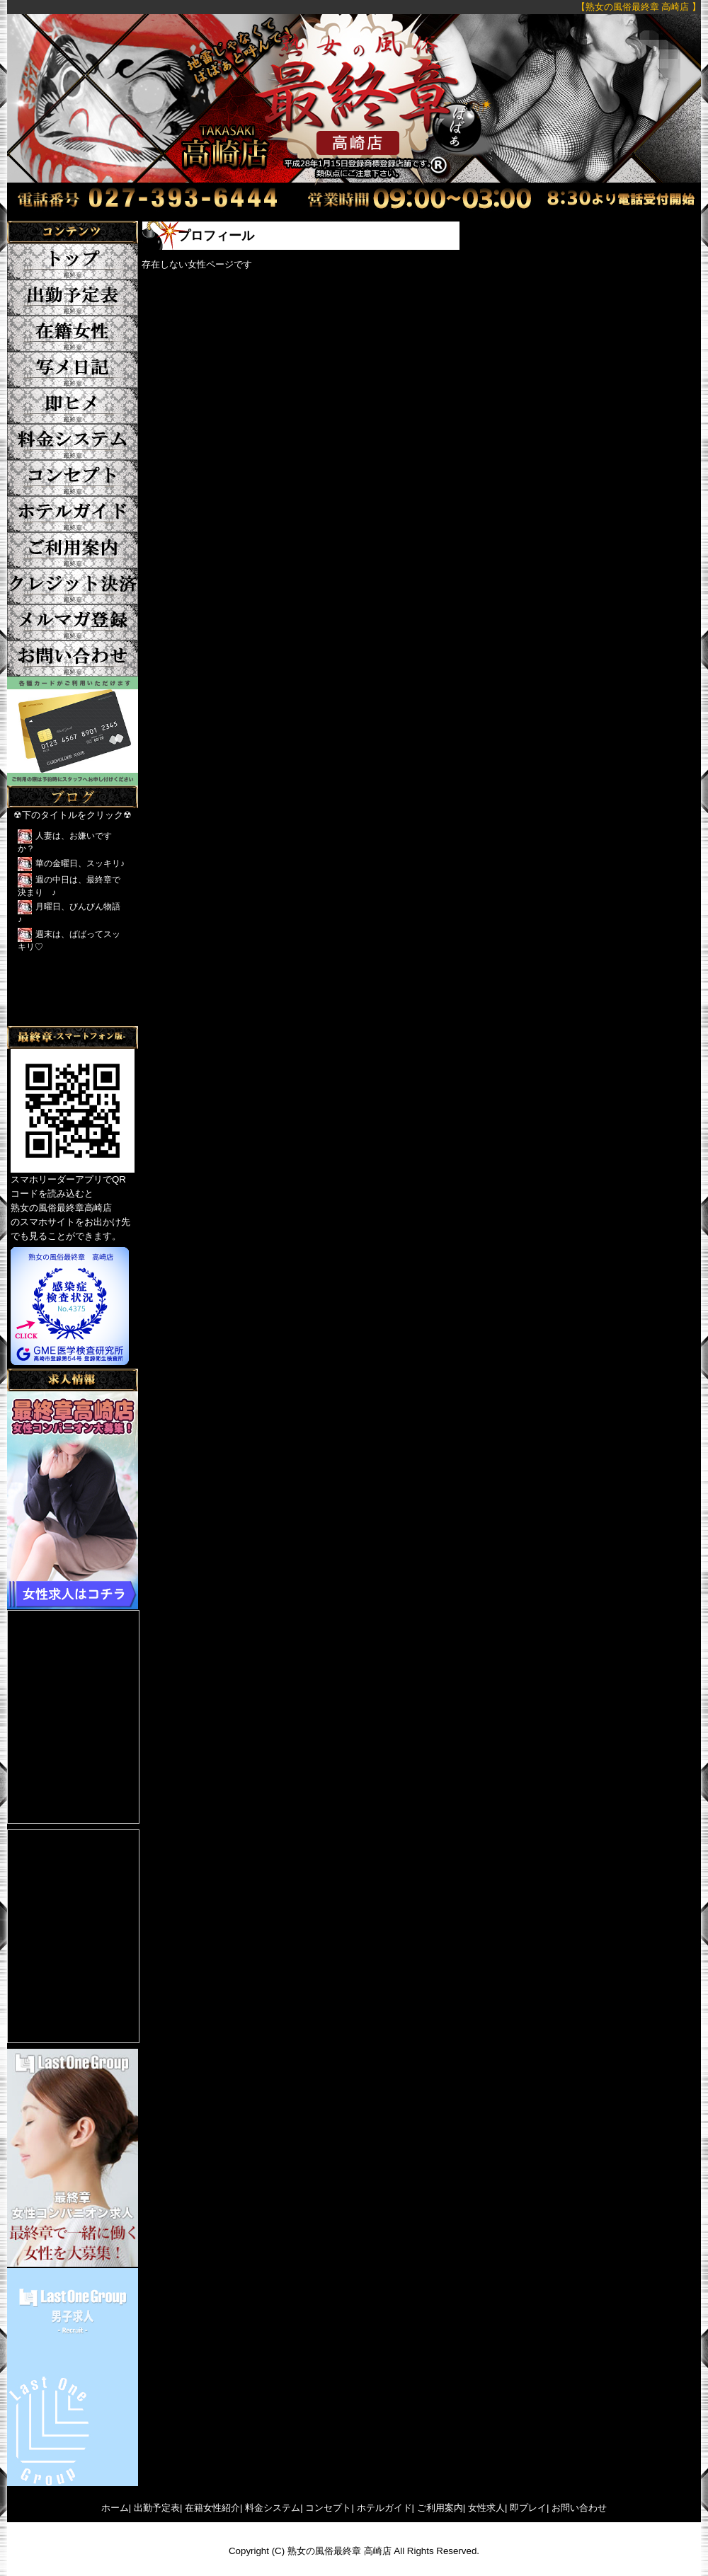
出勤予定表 (157, 2507)
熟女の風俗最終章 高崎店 (339, 2551)
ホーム (115, 2507)
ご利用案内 (440, 2507)
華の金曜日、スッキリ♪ (80, 863)
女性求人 (486, 2507)
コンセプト (328, 2507)
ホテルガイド (384, 2507)
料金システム (272, 2507)
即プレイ (528, 2507)
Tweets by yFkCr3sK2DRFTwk (71, 1018)
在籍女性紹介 (212, 2507)
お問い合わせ (579, 2507)
